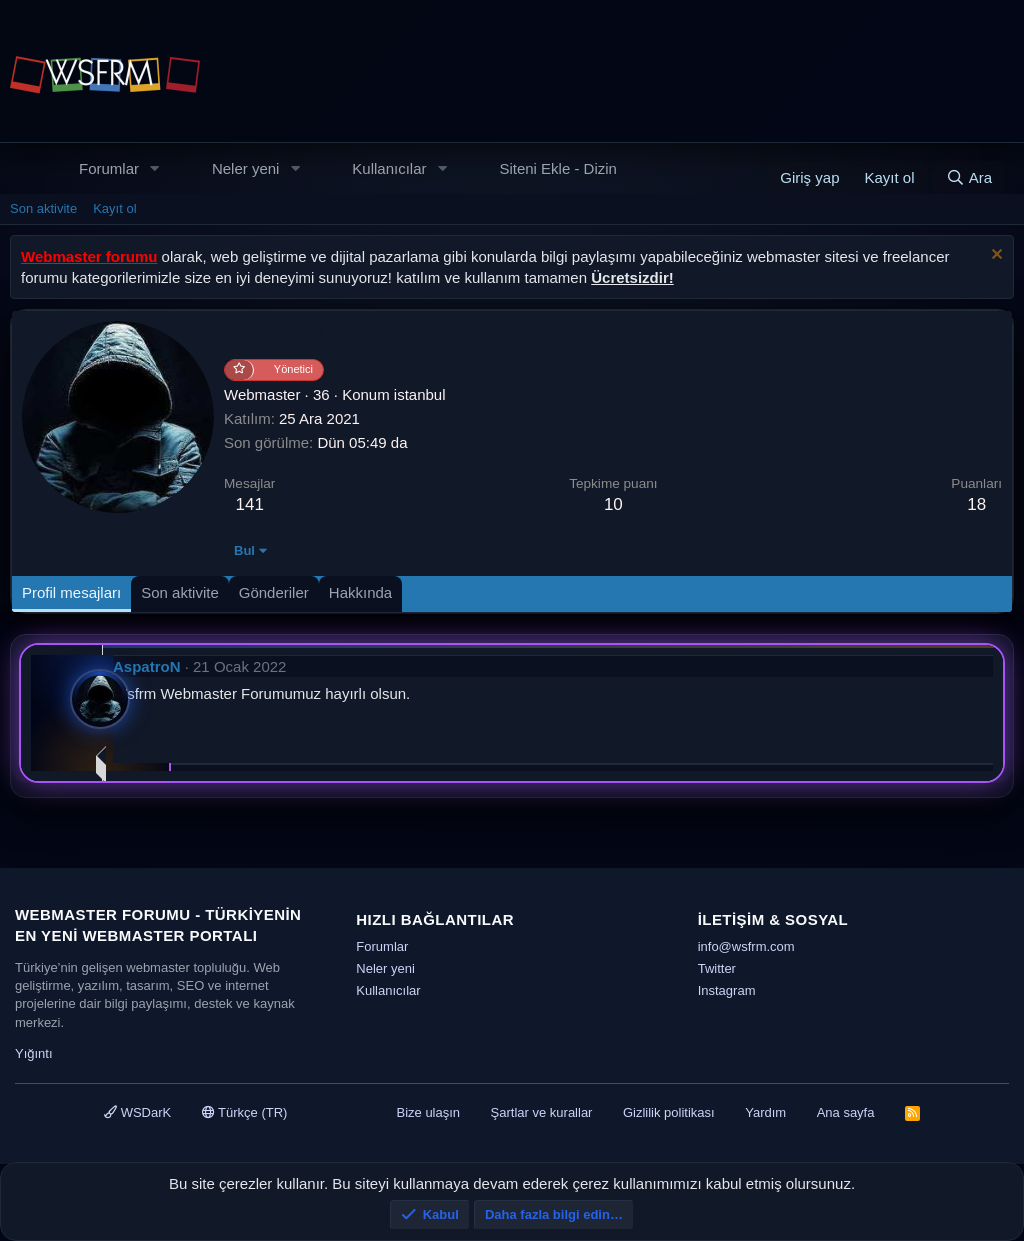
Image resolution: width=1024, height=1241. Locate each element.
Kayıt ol (114, 208)
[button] (155, 168)
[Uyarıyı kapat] (994, 256)
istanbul (420, 394)
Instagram (727, 990)
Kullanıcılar (389, 168)
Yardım (765, 1112)
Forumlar (109, 168)
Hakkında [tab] (360, 592)
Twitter (717, 968)
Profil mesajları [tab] (71, 592)
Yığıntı (34, 1053)
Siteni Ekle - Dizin (558, 168)
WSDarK (137, 1112)
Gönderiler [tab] (274, 592)
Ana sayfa (846, 1112)
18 (976, 504)
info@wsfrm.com (746, 946)
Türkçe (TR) (245, 1112)
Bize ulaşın (428, 1112)
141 (250, 504)
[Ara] (969, 177)
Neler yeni (246, 168)
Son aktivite (43, 208)
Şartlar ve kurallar (542, 1112)
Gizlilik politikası (669, 1112)
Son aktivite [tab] (180, 592)
